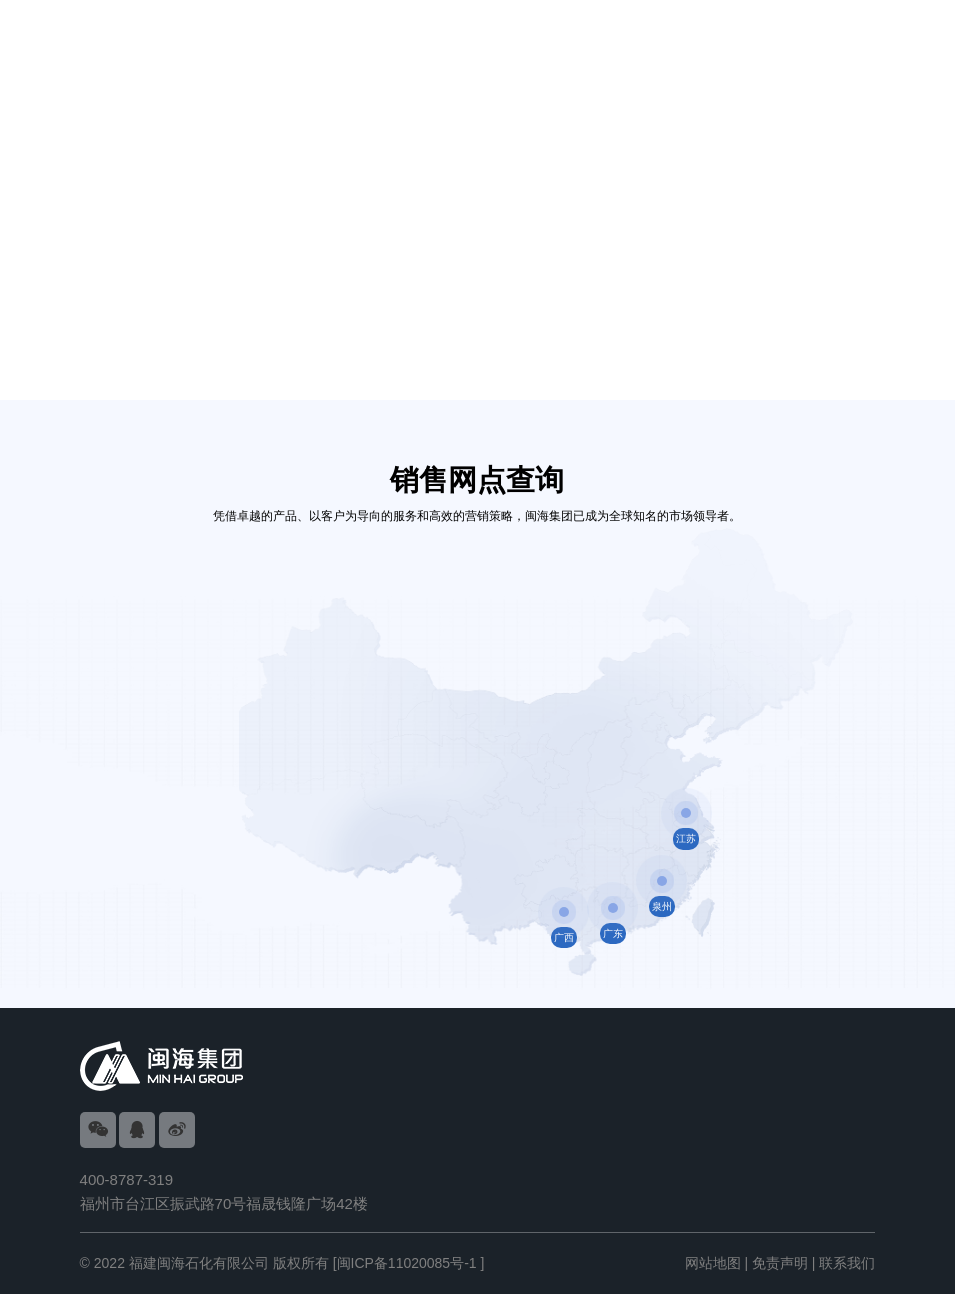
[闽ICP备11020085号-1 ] (409, 1263)
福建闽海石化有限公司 (199, 1263)
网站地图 (713, 1263)
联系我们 (847, 1263)
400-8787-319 (126, 1179)
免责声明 (780, 1263)
